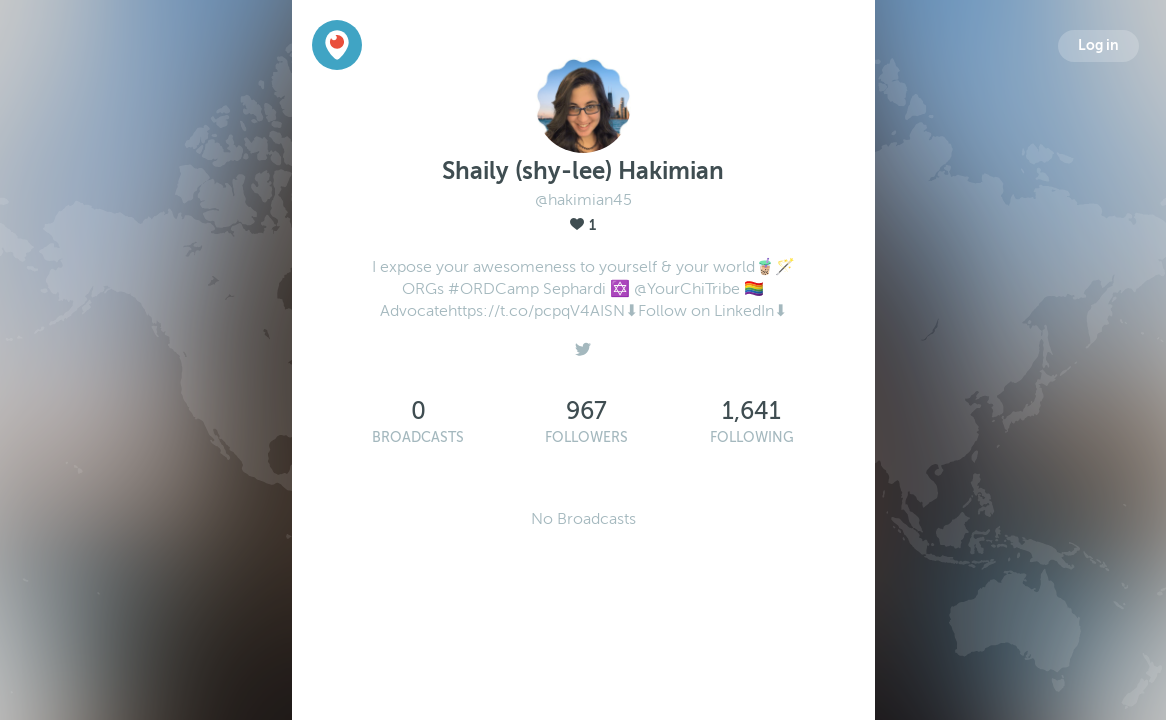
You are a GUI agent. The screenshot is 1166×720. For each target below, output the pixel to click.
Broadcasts (418, 437)
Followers (586, 437)
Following (752, 437)
